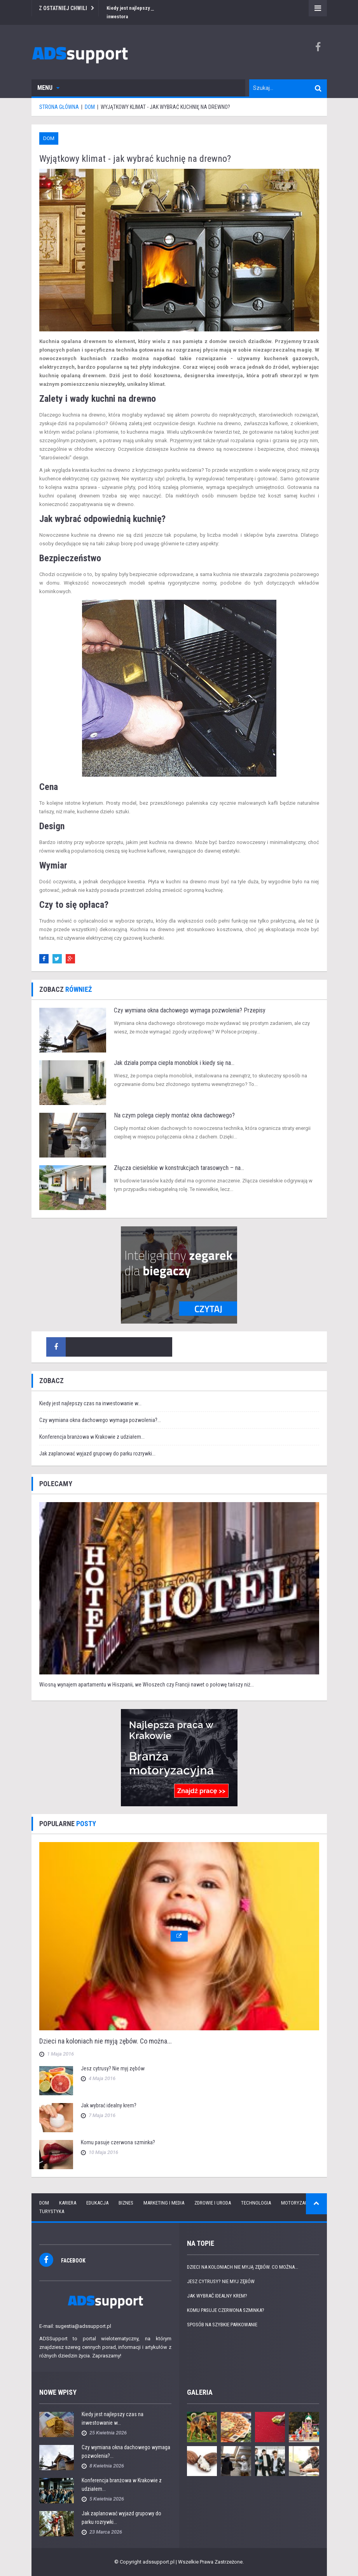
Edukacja (97, 2203)
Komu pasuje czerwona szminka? (118, 2142)
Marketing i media (163, 2203)
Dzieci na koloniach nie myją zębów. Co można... (105, 2041)
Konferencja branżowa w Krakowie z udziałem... (92, 1437)
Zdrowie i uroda (212, 2203)
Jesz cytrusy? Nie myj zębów (113, 2068)
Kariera (67, 2203)
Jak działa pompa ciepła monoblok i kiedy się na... (174, 1062)
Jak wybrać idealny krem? (108, 2105)
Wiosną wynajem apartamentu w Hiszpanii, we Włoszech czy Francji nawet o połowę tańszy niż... (146, 1684)
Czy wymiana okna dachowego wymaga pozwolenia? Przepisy (189, 1010)
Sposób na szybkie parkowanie (222, 2324)
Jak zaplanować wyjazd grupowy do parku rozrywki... (97, 1453)
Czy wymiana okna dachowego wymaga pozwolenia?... (100, 1420)
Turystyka (51, 2211)
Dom (48, 138)
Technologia (256, 2203)
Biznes (126, 2203)
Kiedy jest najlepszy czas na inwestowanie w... (90, 1403)
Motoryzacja (297, 2203)
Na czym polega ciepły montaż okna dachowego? (174, 1115)
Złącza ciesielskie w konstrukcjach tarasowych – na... (179, 1168)
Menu (48, 87)
